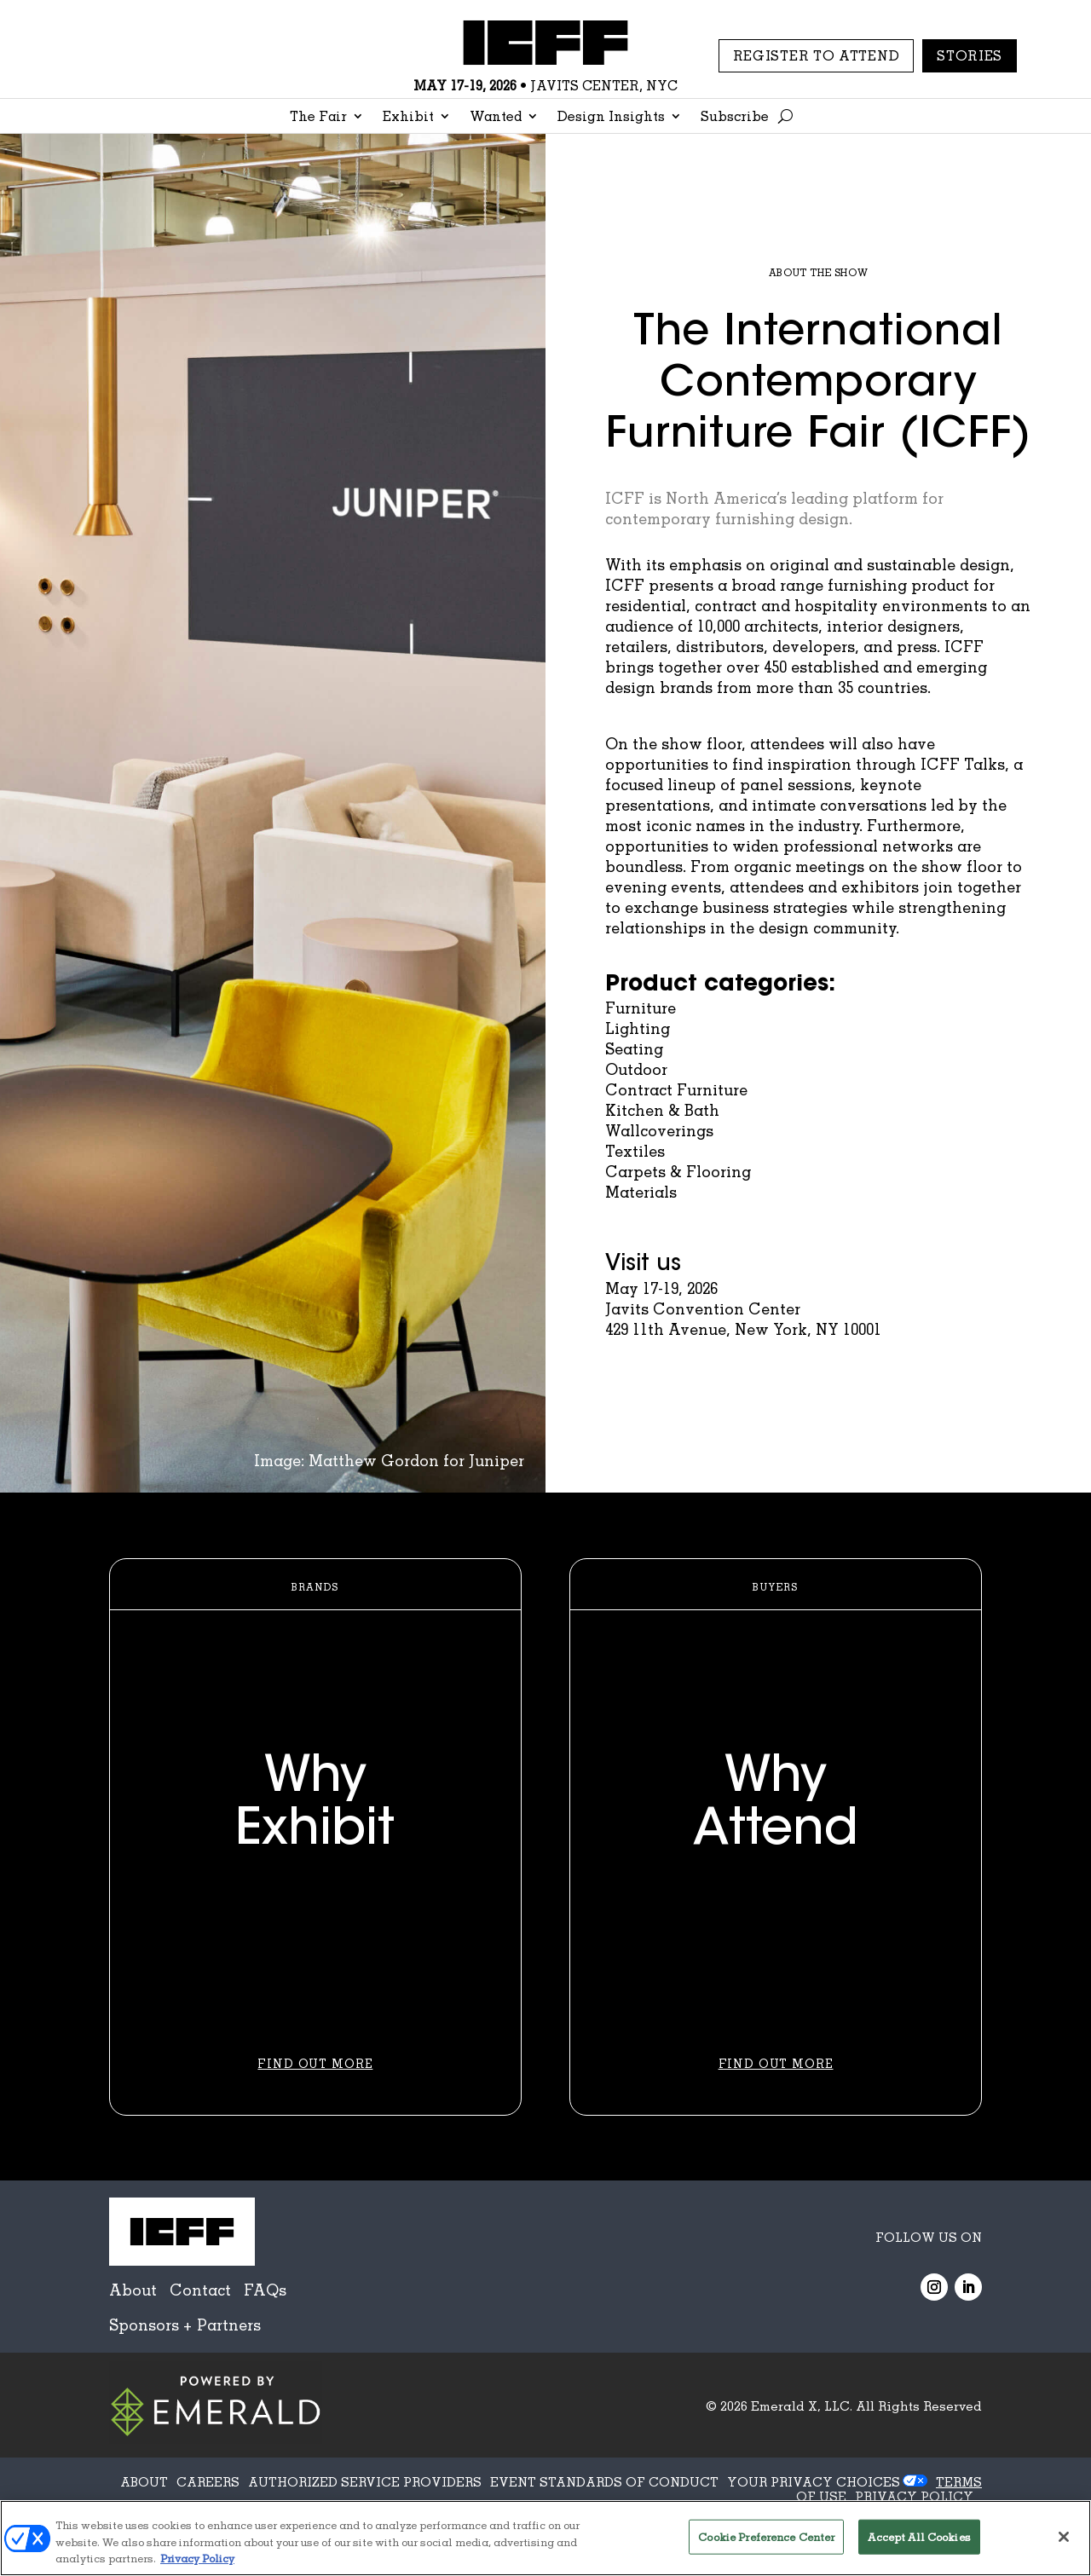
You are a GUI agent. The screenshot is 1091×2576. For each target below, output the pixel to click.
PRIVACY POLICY (914, 2496)
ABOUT (144, 2481)
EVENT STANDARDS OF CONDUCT (604, 2481)
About (133, 2289)
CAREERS (208, 2481)
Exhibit (408, 117)
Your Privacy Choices (813, 2481)
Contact (200, 2289)
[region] (545, 2538)
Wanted (496, 117)
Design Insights (611, 117)
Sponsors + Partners (185, 2324)
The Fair (318, 117)
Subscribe (735, 117)
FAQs (265, 2289)
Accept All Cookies (919, 2536)
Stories (969, 55)
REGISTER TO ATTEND (816, 55)
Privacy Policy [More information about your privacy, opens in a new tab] (197, 2558)
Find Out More (314, 2063)
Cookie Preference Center (766, 2536)
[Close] (1063, 2537)
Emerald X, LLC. (801, 2405)
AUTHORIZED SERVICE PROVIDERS (365, 2481)
